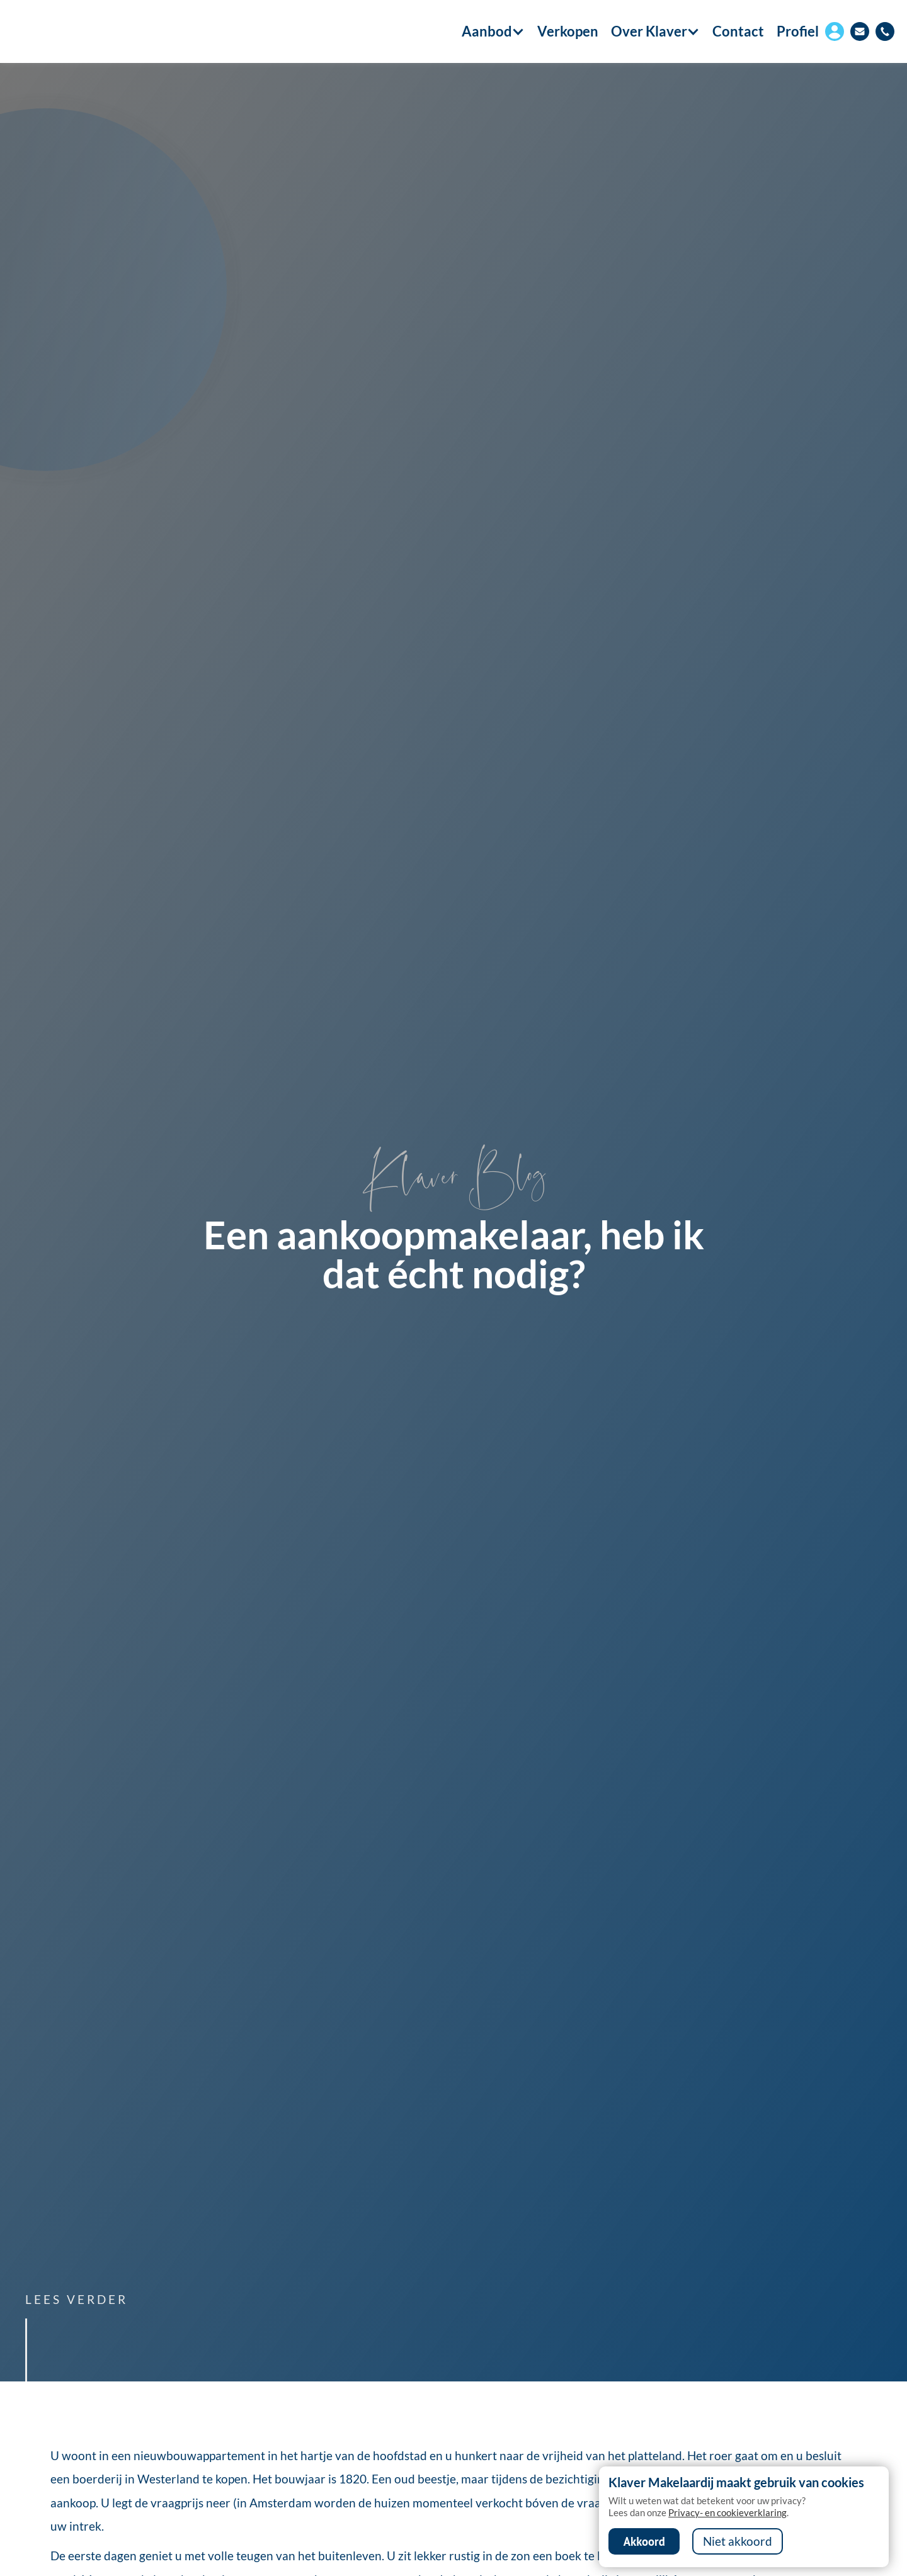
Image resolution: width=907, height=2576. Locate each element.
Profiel (798, 31)
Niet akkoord (737, 2541)
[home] (83, 31)
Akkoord (644, 2541)
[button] (487, 31)
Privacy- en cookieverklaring (727, 2512)
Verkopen (567, 31)
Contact (738, 31)
